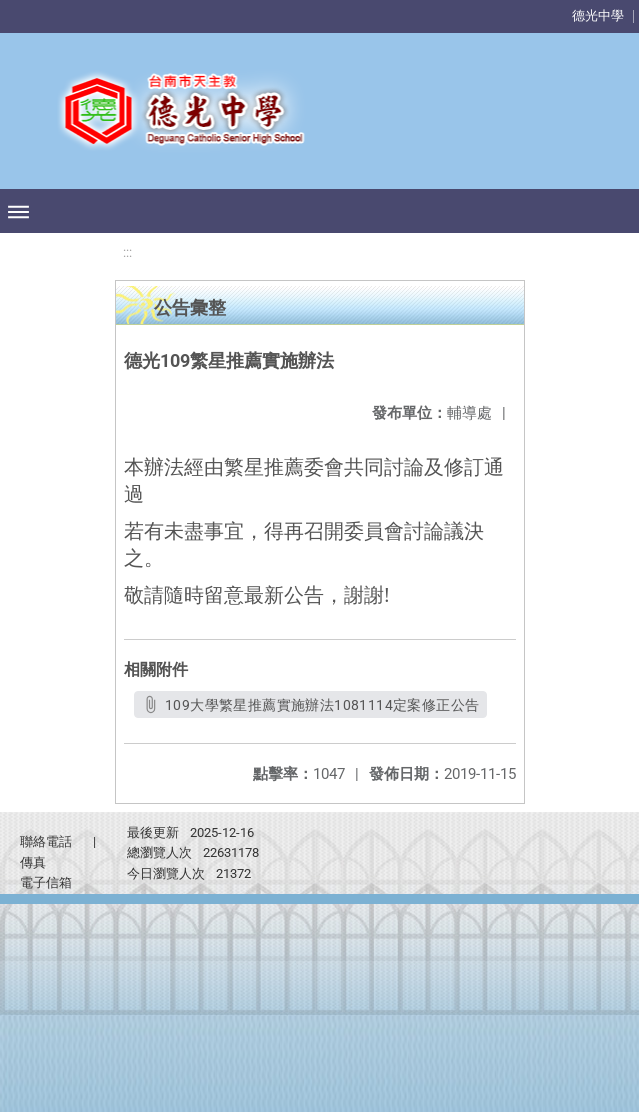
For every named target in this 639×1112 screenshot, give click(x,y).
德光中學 (598, 15)
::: (127, 252)
